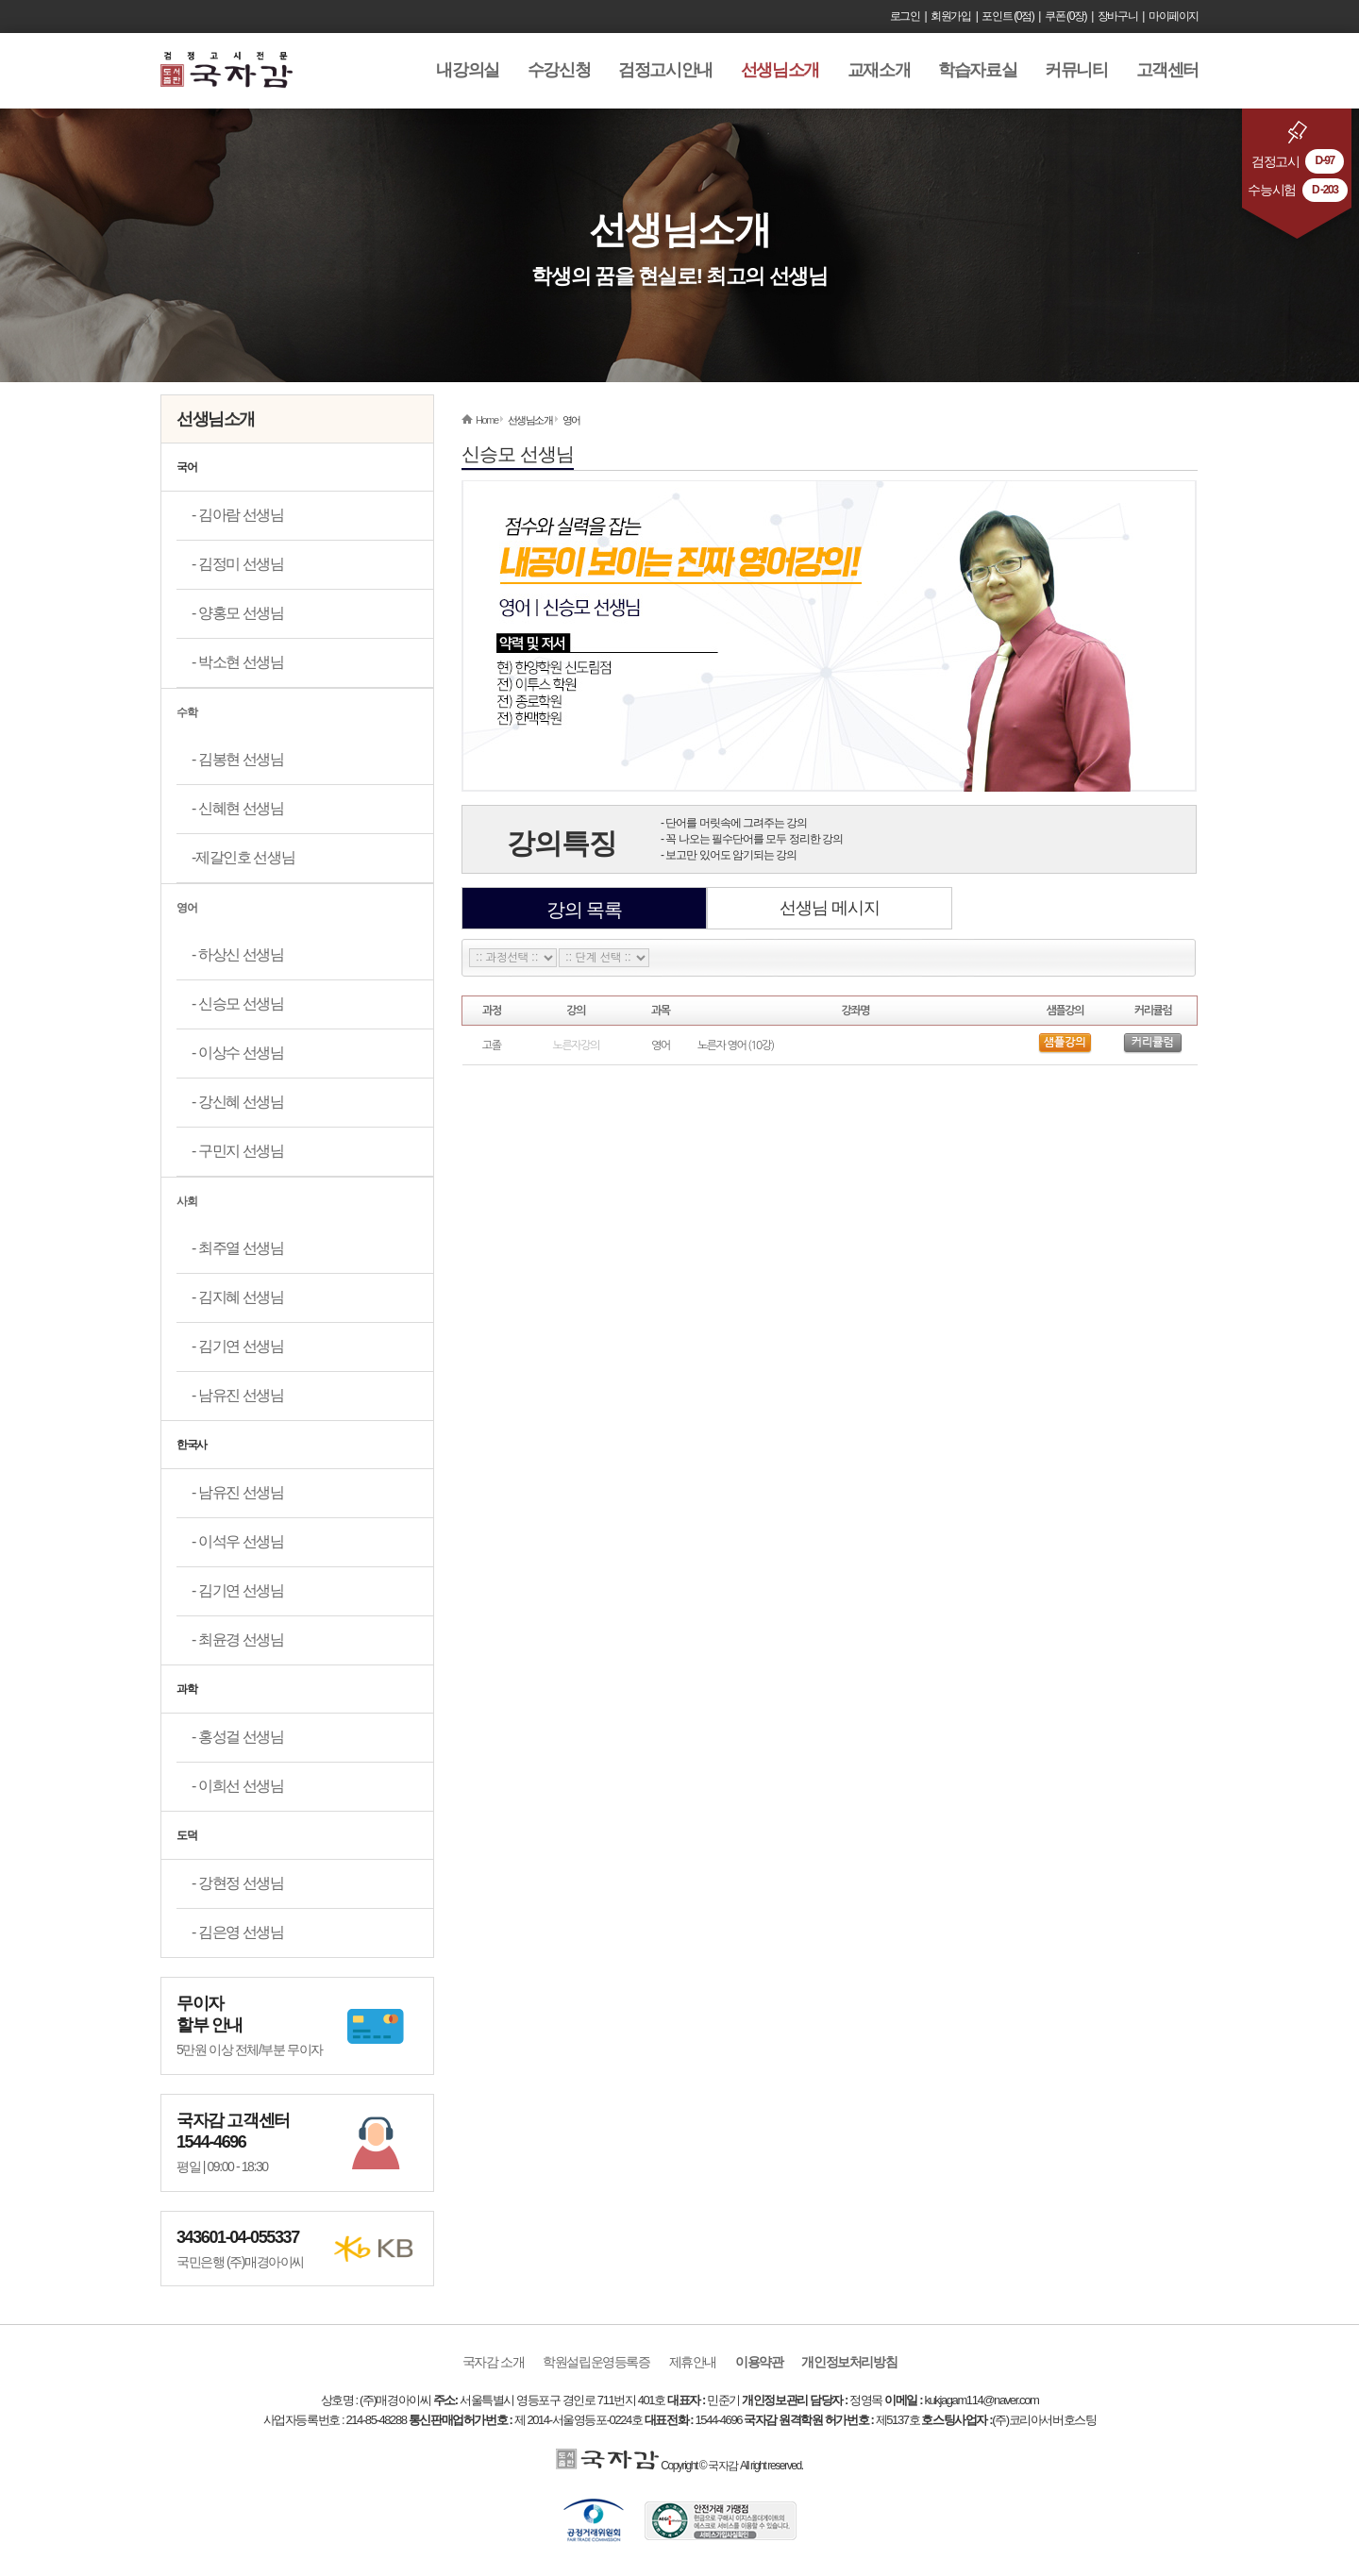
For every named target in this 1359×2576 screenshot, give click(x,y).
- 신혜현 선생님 (238, 808)
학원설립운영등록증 (596, 2361)
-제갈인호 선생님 (243, 857)
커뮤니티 (1076, 69)
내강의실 (467, 69)
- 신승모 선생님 (238, 1003)
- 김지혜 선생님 (238, 1297)
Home (487, 420)
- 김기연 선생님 (238, 1346)
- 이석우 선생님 (238, 1541)
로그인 (905, 16)
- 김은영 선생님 (238, 1932)
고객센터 (1167, 69)
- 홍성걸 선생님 (238, 1737)
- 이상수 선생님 (238, 1053)
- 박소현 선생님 (238, 662)
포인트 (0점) (1007, 16)
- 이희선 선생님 (238, 1786)
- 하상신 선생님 (238, 954)
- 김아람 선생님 (238, 515)
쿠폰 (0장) (1065, 16)
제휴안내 (692, 2361)
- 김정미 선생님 (238, 564)
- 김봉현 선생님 (238, 759)
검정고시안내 (665, 69)
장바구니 (1117, 16)
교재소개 (878, 69)
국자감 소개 (493, 2361)
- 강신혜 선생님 (238, 1102)
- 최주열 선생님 (238, 1248)
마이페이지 (1174, 16)
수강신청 (559, 69)
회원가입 (950, 16)
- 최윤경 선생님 (238, 1639)
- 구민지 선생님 (238, 1151)
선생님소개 (780, 69)
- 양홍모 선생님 (238, 613)
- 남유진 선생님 (238, 1395)
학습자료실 (977, 69)
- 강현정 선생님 (238, 1883)
